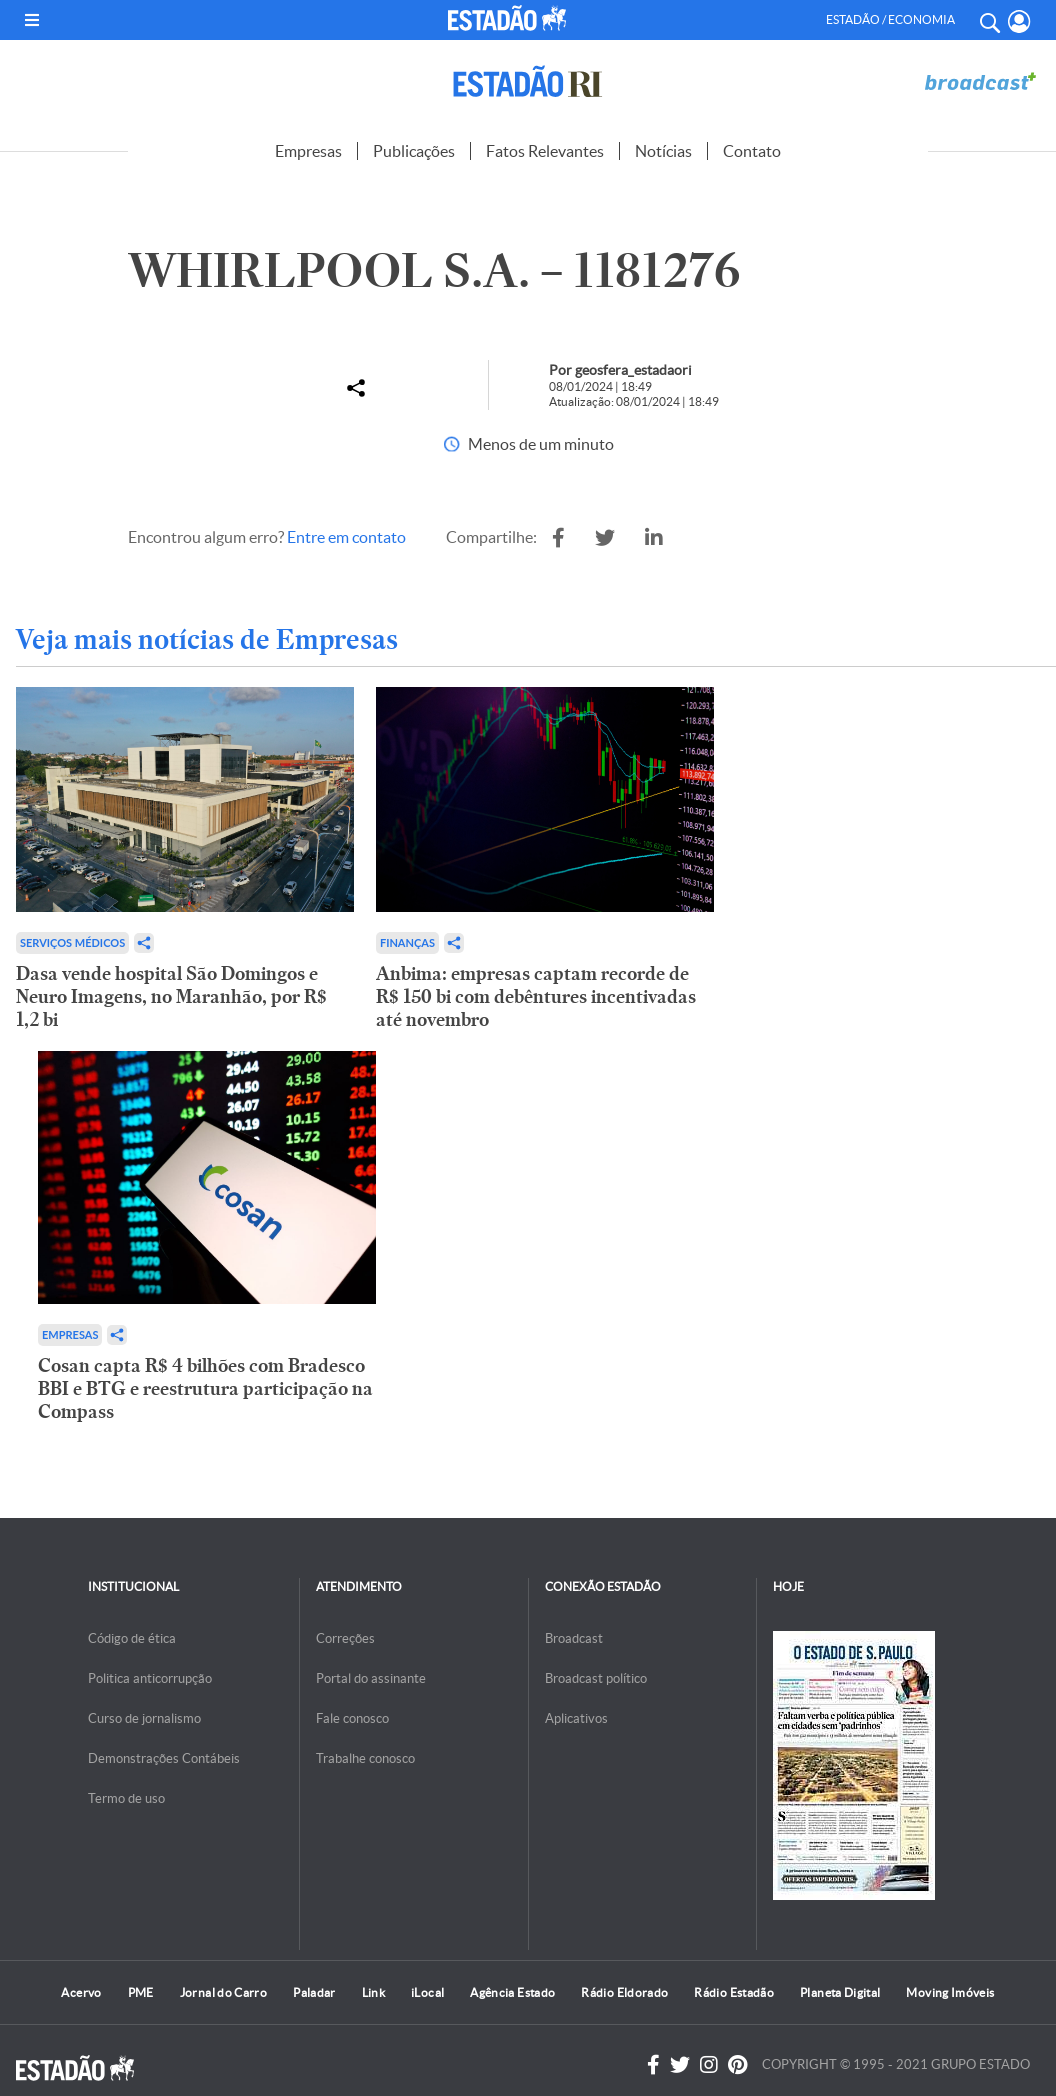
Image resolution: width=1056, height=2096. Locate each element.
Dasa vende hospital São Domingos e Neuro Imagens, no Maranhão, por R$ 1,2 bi (171, 996)
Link (373, 1992)
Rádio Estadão (734, 1992)
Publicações (414, 151)
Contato (752, 151)
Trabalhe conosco (365, 1758)
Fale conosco (352, 1718)
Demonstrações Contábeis (164, 1758)
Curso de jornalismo (144, 1718)
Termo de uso (126, 1798)
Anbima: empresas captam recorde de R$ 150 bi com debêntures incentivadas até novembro (536, 996)
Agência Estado (512, 1992)
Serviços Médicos (72, 942)
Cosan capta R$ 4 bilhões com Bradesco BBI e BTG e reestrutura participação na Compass (205, 1388)
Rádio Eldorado (624, 1992)
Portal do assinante (371, 1678)
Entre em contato (346, 537)
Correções (345, 1638)
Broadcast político (596, 1678)
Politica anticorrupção (150, 1678)
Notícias (663, 151)
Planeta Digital (840, 1992)
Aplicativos (576, 1718)
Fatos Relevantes (545, 151)
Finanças (407, 942)
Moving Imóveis (950, 1992)
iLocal (427, 1992)
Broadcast (574, 1638)
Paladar (314, 1992)
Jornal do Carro (223, 1992)
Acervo (81, 1992)
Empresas (308, 151)
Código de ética (132, 1638)
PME (141, 1992)
